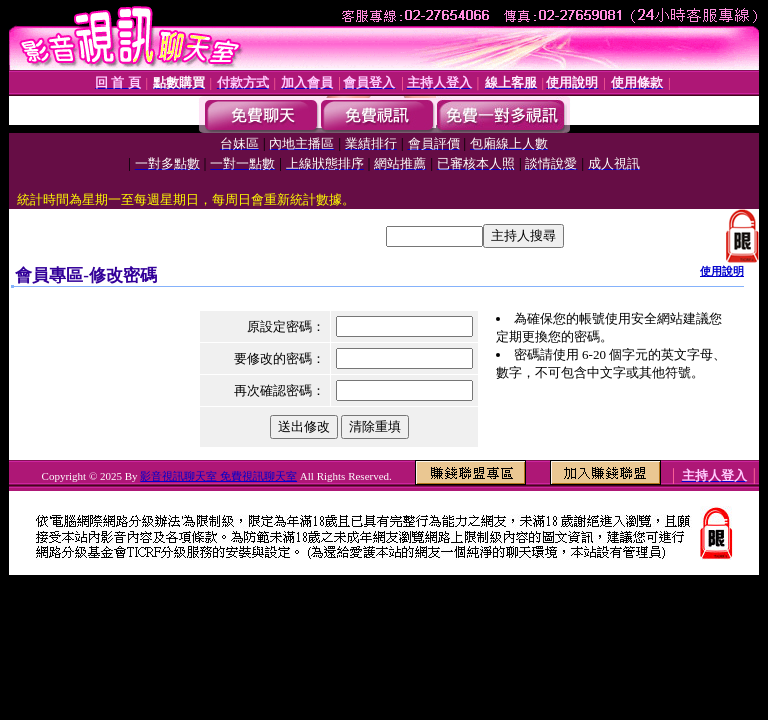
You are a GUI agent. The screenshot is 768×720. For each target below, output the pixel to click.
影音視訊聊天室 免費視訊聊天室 (218, 476)
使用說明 (722, 271)
